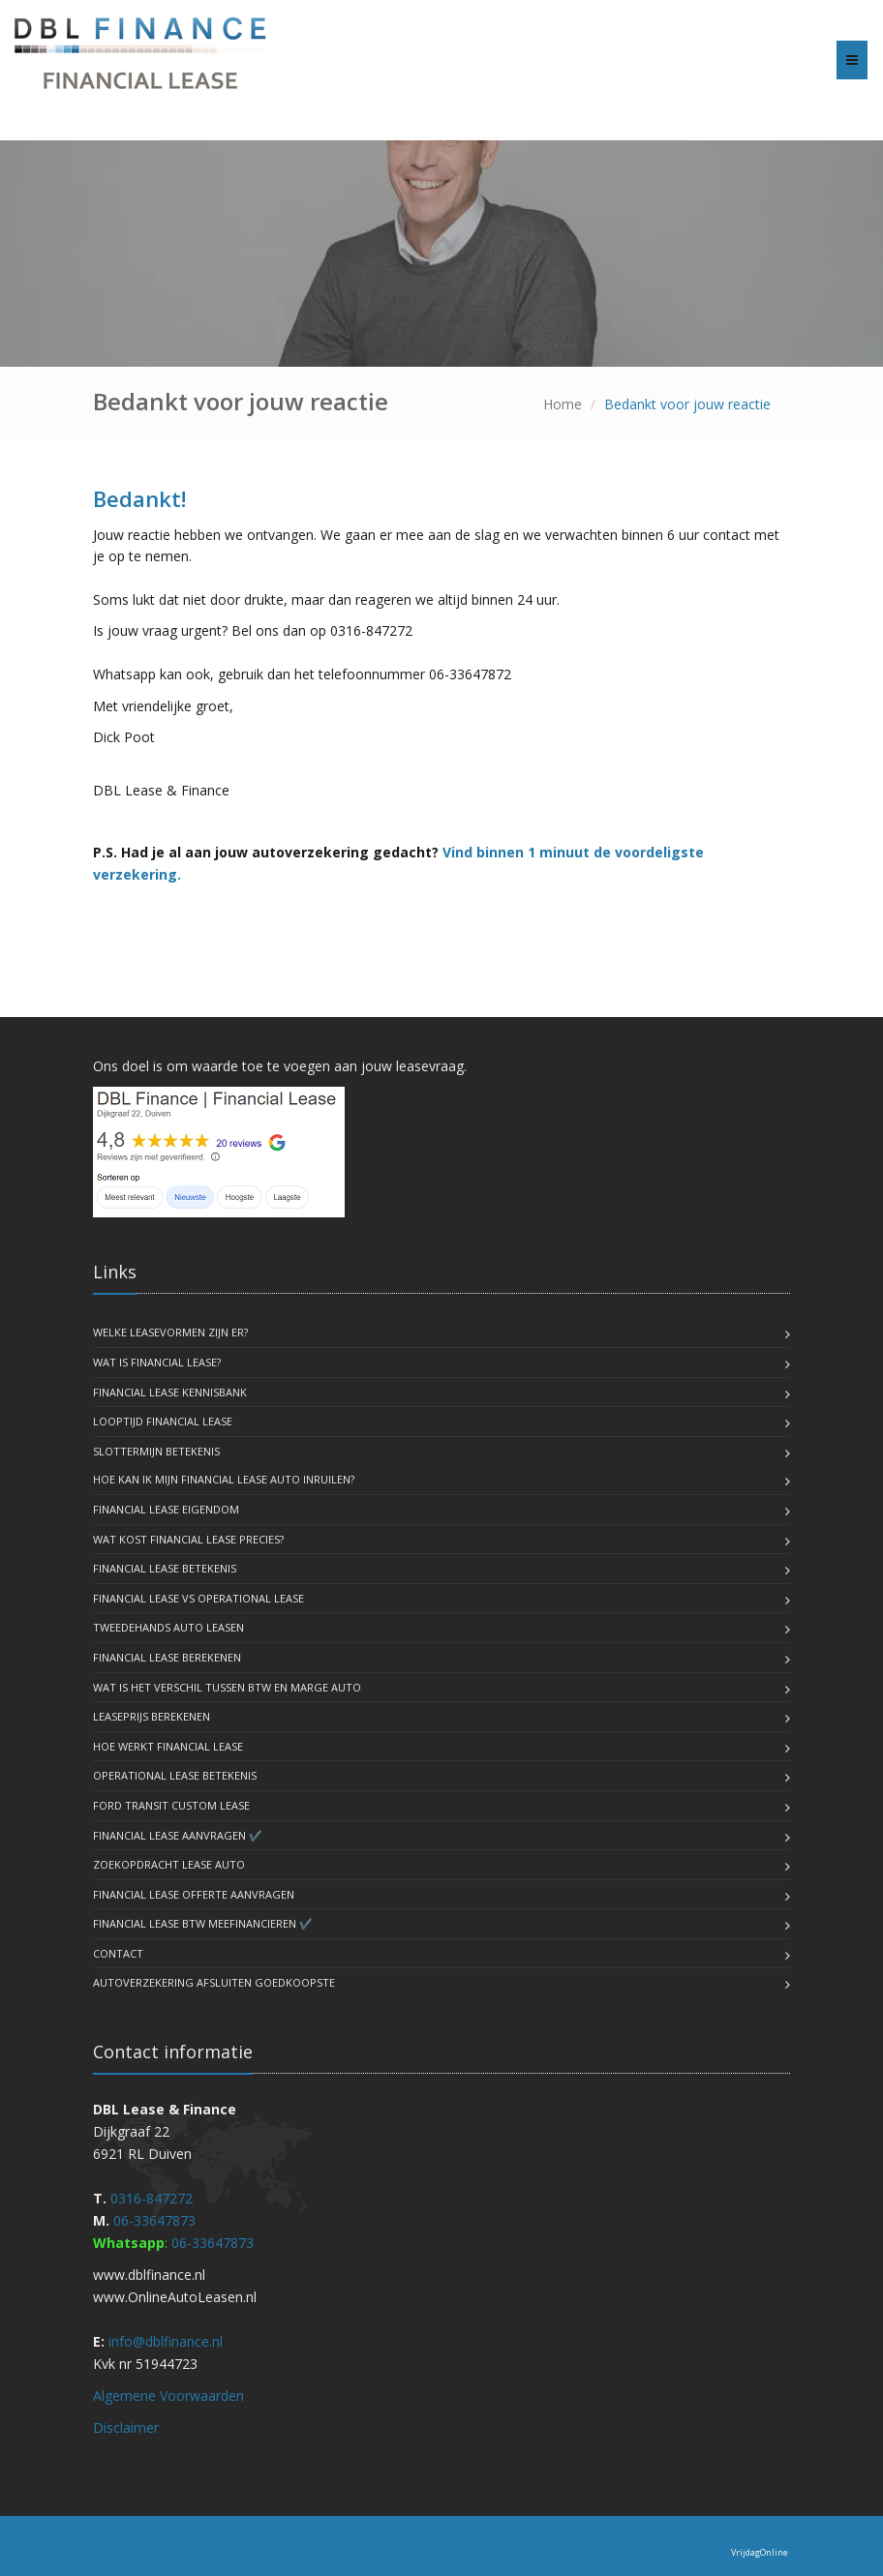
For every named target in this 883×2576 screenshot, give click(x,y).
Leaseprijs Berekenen (151, 1716)
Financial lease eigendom (166, 1509)
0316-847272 (151, 2198)
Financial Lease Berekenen (167, 1657)
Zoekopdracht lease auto (169, 1864)
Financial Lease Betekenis (164, 1568)
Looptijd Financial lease (162, 1421)
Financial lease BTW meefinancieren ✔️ (203, 1923)
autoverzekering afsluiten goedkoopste (214, 1982)
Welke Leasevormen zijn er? (170, 1332)
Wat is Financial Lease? (157, 1362)
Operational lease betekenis (175, 1775)
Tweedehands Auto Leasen (168, 1627)
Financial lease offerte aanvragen (193, 1894)
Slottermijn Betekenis (156, 1451)
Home (562, 404)
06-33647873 (154, 2220)
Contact (118, 1953)
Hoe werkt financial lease (168, 1746)
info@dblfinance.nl (165, 2341)
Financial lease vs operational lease (198, 1598)
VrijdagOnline (759, 2552)
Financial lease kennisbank (170, 1392)
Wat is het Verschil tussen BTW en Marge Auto (227, 1687)
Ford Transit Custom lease (171, 1805)
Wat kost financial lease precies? (188, 1539)
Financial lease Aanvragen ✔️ (177, 1835)
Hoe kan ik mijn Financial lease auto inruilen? (223, 1479)
